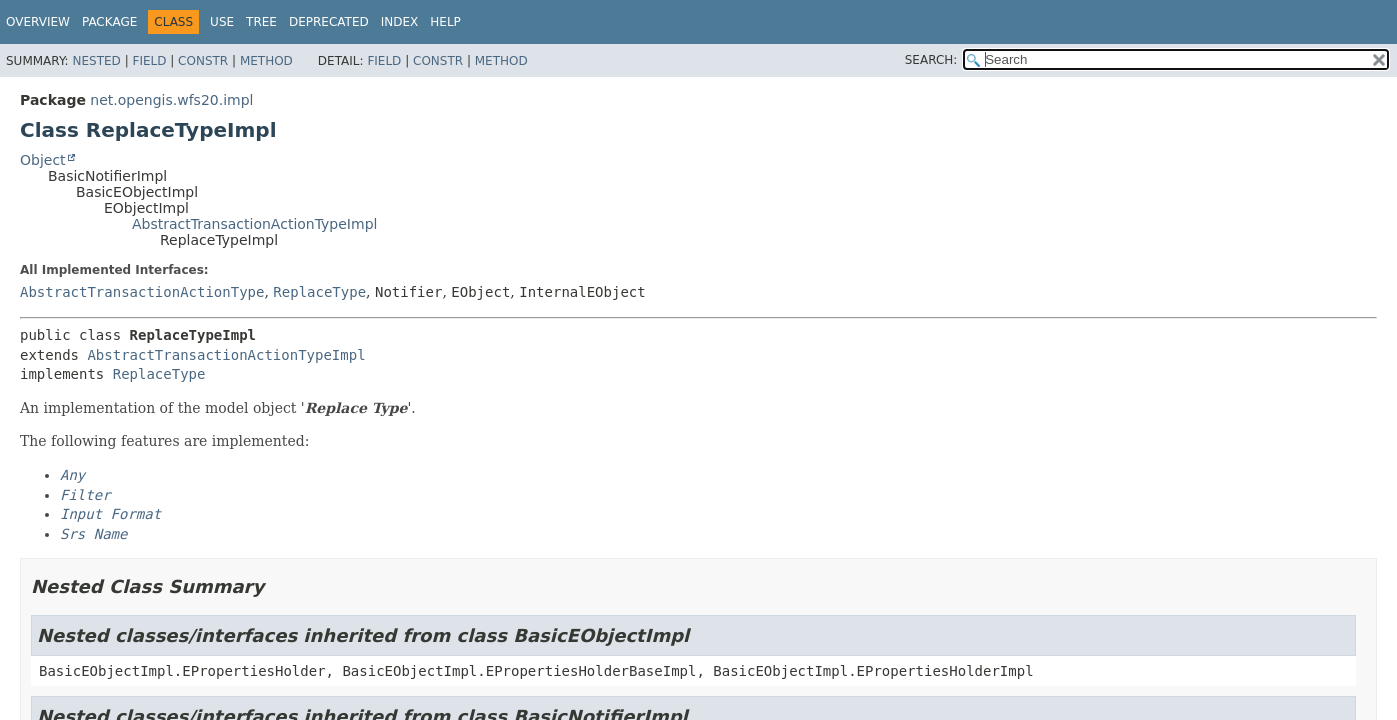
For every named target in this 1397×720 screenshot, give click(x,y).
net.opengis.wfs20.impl (171, 100)
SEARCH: (931, 60)
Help (445, 22)
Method (266, 61)
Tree (261, 22)
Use (222, 22)
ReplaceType (319, 292)
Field (149, 61)
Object (43, 160)
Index (400, 22)
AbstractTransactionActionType (142, 292)
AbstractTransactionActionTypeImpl (254, 224)
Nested (96, 61)
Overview (38, 22)
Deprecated (329, 22)
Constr (203, 61)
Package (109, 22)
